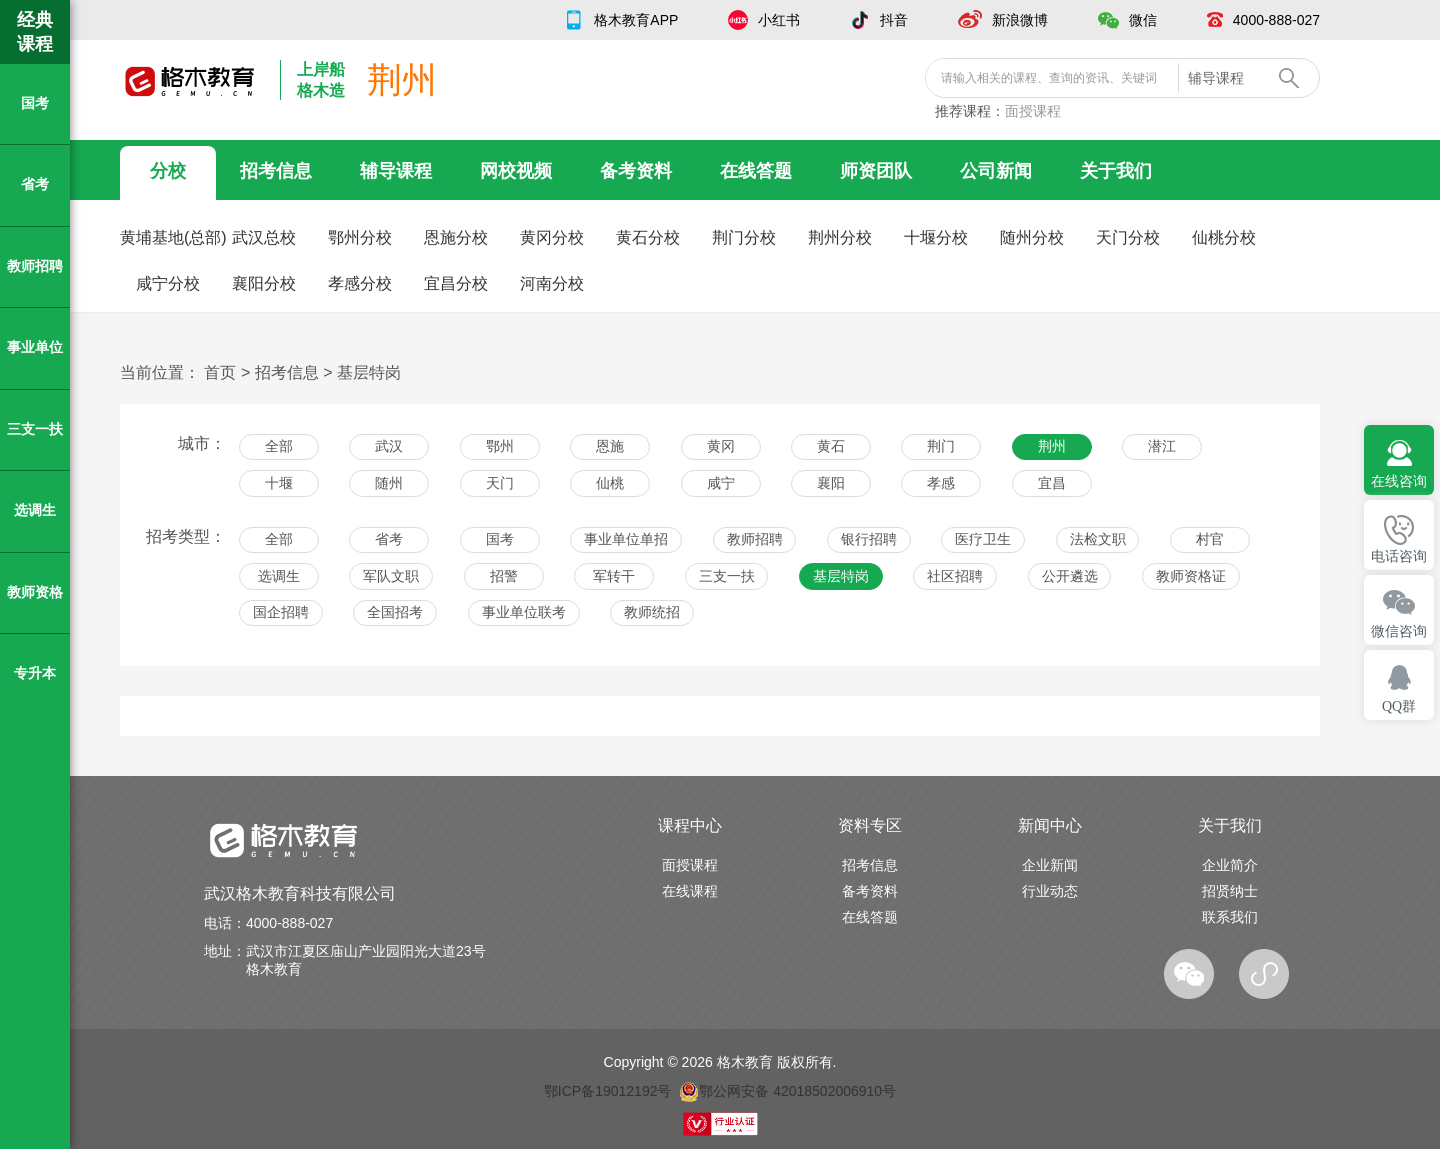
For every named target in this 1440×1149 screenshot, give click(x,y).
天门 (500, 483)
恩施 (610, 446)
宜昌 (1052, 483)
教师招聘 (755, 539)
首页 (220, 372)
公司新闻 (996, 171)
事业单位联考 (524, 612)
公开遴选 (1070, 576)
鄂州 (500, 446)
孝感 (941, 483)
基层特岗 (369, 372)
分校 (168, 171)
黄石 (831, 446)
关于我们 (1116, 171)
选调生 (279, 576)
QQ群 (1399, 706)
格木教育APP (636, 20)
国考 (500, 539)
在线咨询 (1399, 481)
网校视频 (516, 171)
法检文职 (1098, 539)
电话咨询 (1399, 556)
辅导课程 (396, 171)
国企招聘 (281, 612)
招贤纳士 (1230, 891)
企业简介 (1230, 865)
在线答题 (756, 171)
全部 (279, 446)
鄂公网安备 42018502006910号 (787, 1091)
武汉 (389, 446)
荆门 (941, 446)
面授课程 (1033, 111)
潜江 (1162, 446)
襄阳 (831, 483)
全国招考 (395, 612)
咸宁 (721, 483)
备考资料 (636, 171)
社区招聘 (955, 576)
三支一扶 (727, 576)
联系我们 (1230, 917)
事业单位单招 (626, 539)
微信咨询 (1399, 631)
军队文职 (391, 576)
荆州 (1052, 446)
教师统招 (652, 612)
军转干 (614, 576)
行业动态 (1050, 891)
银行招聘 (869, 539)
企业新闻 (1050, 865)
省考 (389, 539)
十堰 (279, 483)
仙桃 (610, 483)
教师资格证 (1191, 576)
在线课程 (690, 891)
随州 (389, 483)
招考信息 (276, 171)
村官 (1210, 539)
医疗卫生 (983, 539)
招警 (504, 576)
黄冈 (721, 446)
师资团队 (876, 171)
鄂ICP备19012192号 (608, 1091)
